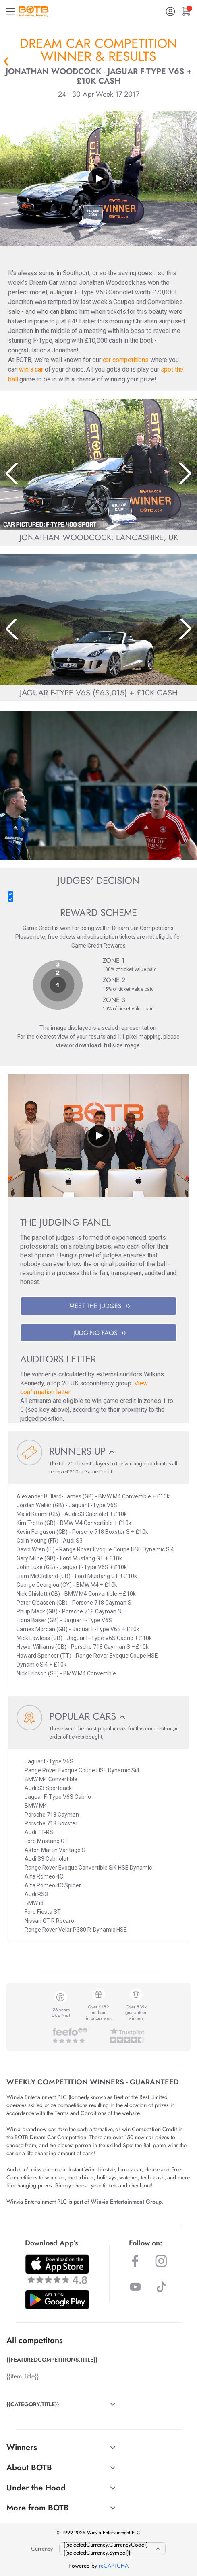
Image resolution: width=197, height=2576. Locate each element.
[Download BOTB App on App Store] (57, 2269)
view (61, 1045)
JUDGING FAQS (99, 1332)
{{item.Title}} (22, 2376)
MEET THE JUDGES (99, 1306)
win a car (31, 369)
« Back (6, 61)
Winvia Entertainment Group (126, 2201)
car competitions (126, 360)
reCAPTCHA (114, 2566)
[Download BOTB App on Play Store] (57, 2299)
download (88, 1045)
